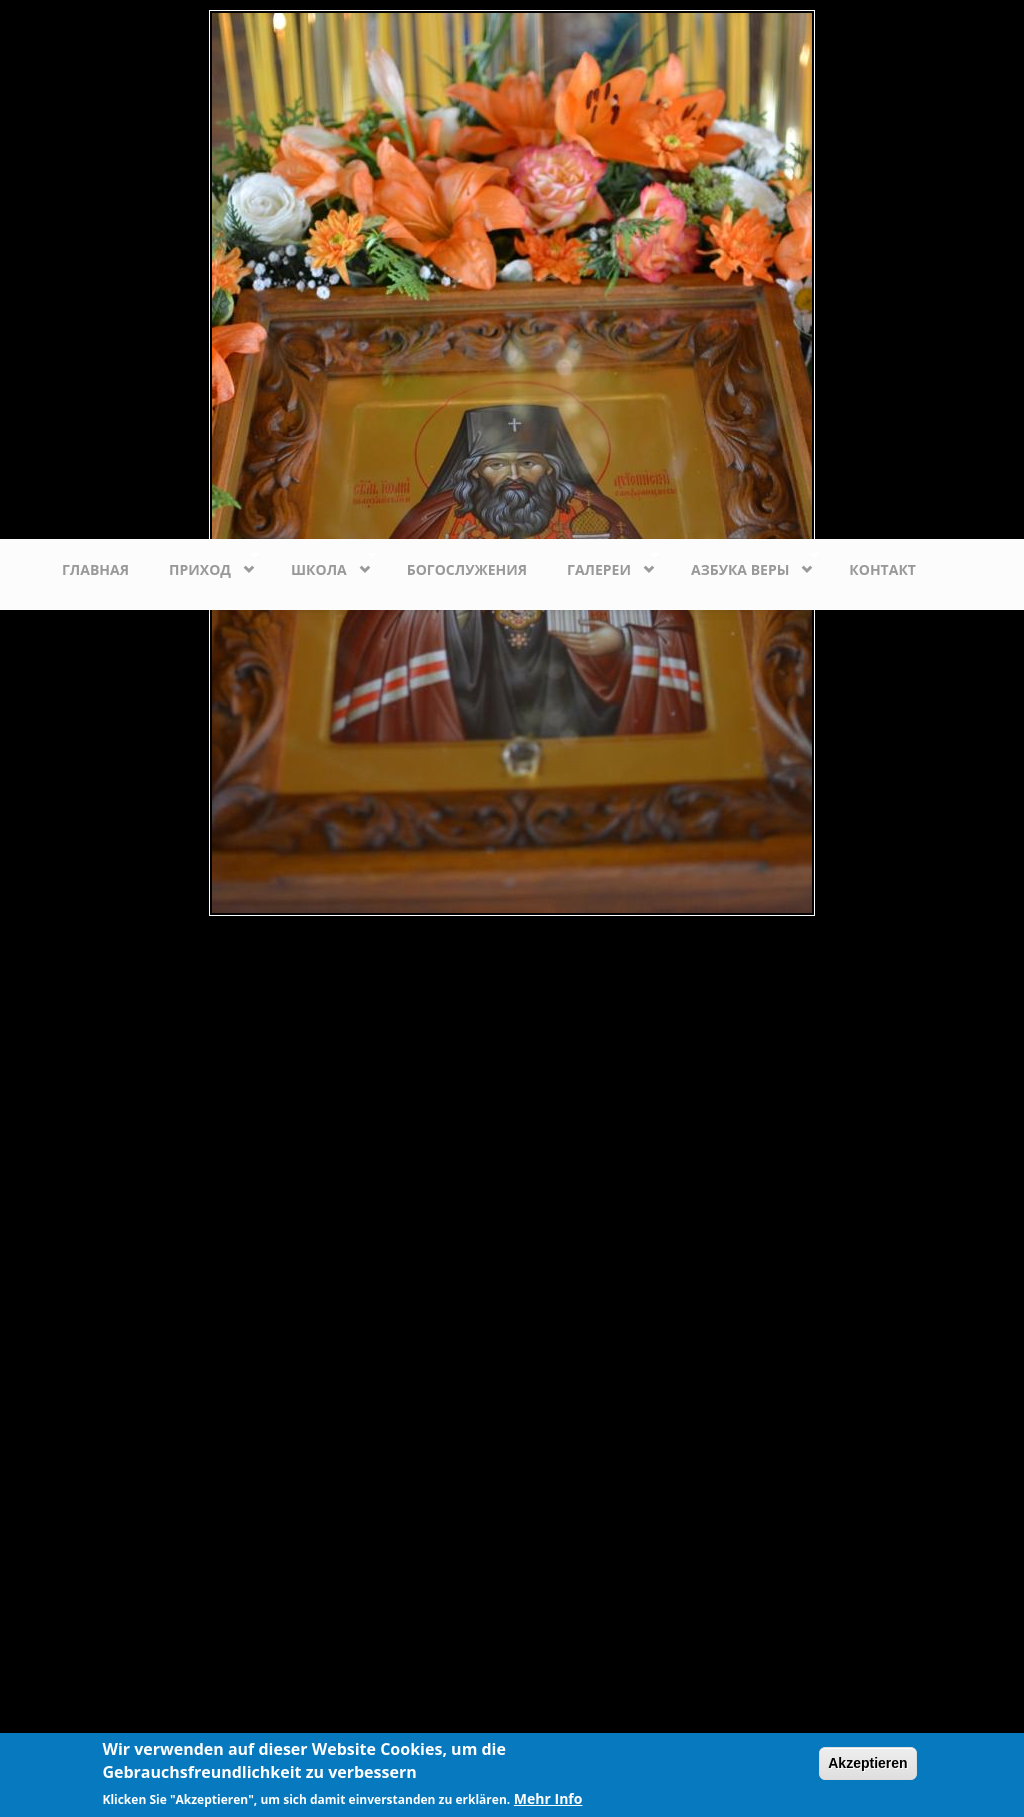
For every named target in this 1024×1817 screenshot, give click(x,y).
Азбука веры (745, 564)
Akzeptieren (867, 1763)
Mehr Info (548, 1798)
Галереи (603, 564)
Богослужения (467, 569)
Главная (95, 569)
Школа (323, 564)
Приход (204, 564)
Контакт (882, 569)
